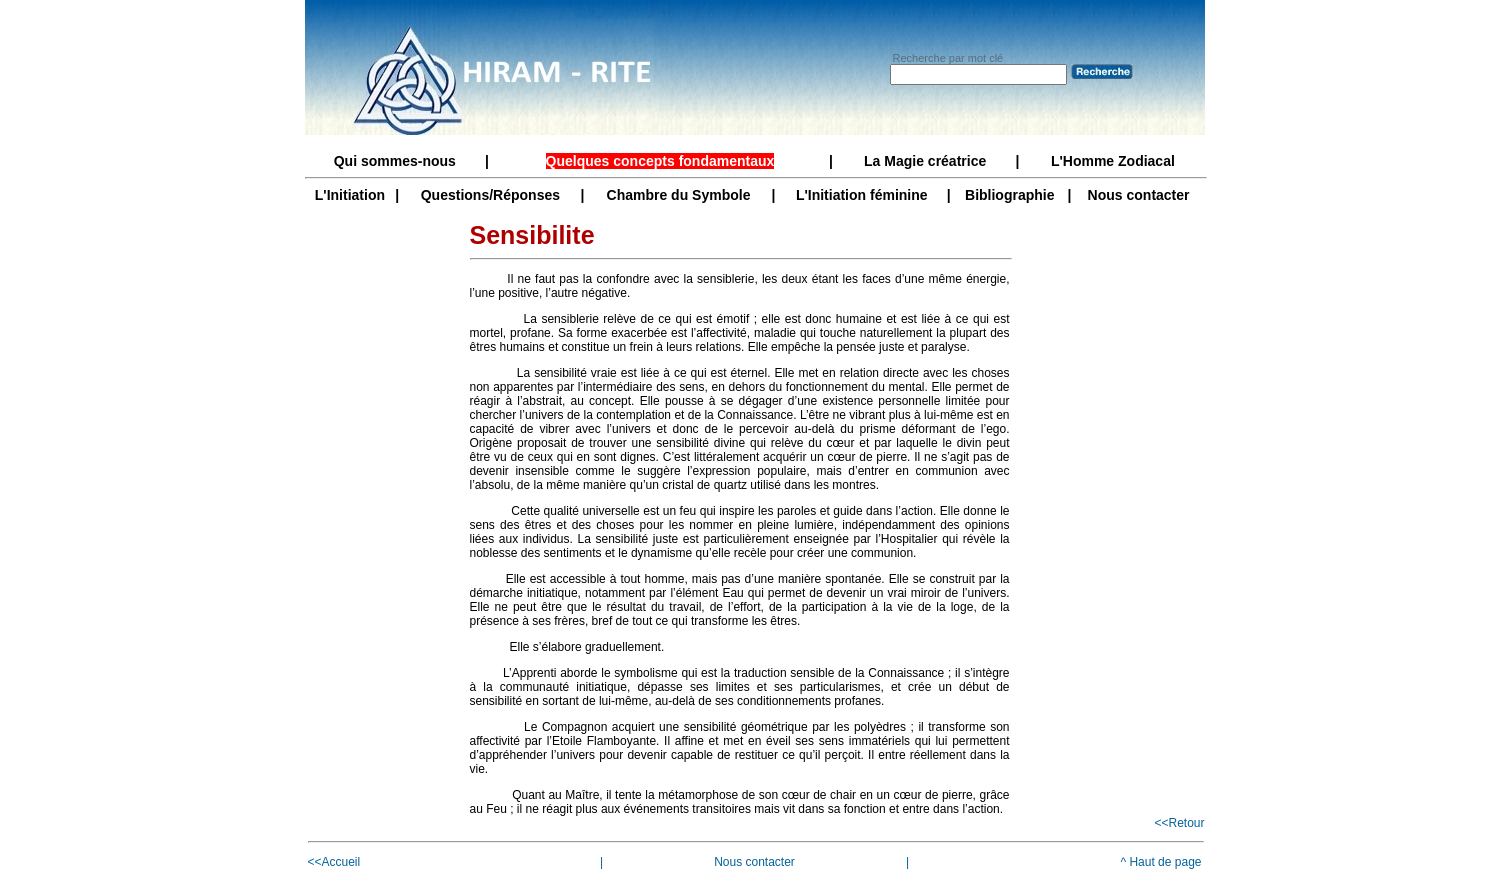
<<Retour (1179, 823)
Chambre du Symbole (679, 195)
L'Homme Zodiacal (1113, 161)
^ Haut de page (1160, 862)
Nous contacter (1139, 195)
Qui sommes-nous (395, 161)
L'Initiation (350, 195)
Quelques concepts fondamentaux (660, 161)
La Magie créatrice (925, 161)
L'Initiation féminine (862, 195)
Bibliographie (1009, 195)
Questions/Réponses (490, 195)
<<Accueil (334, 862)
